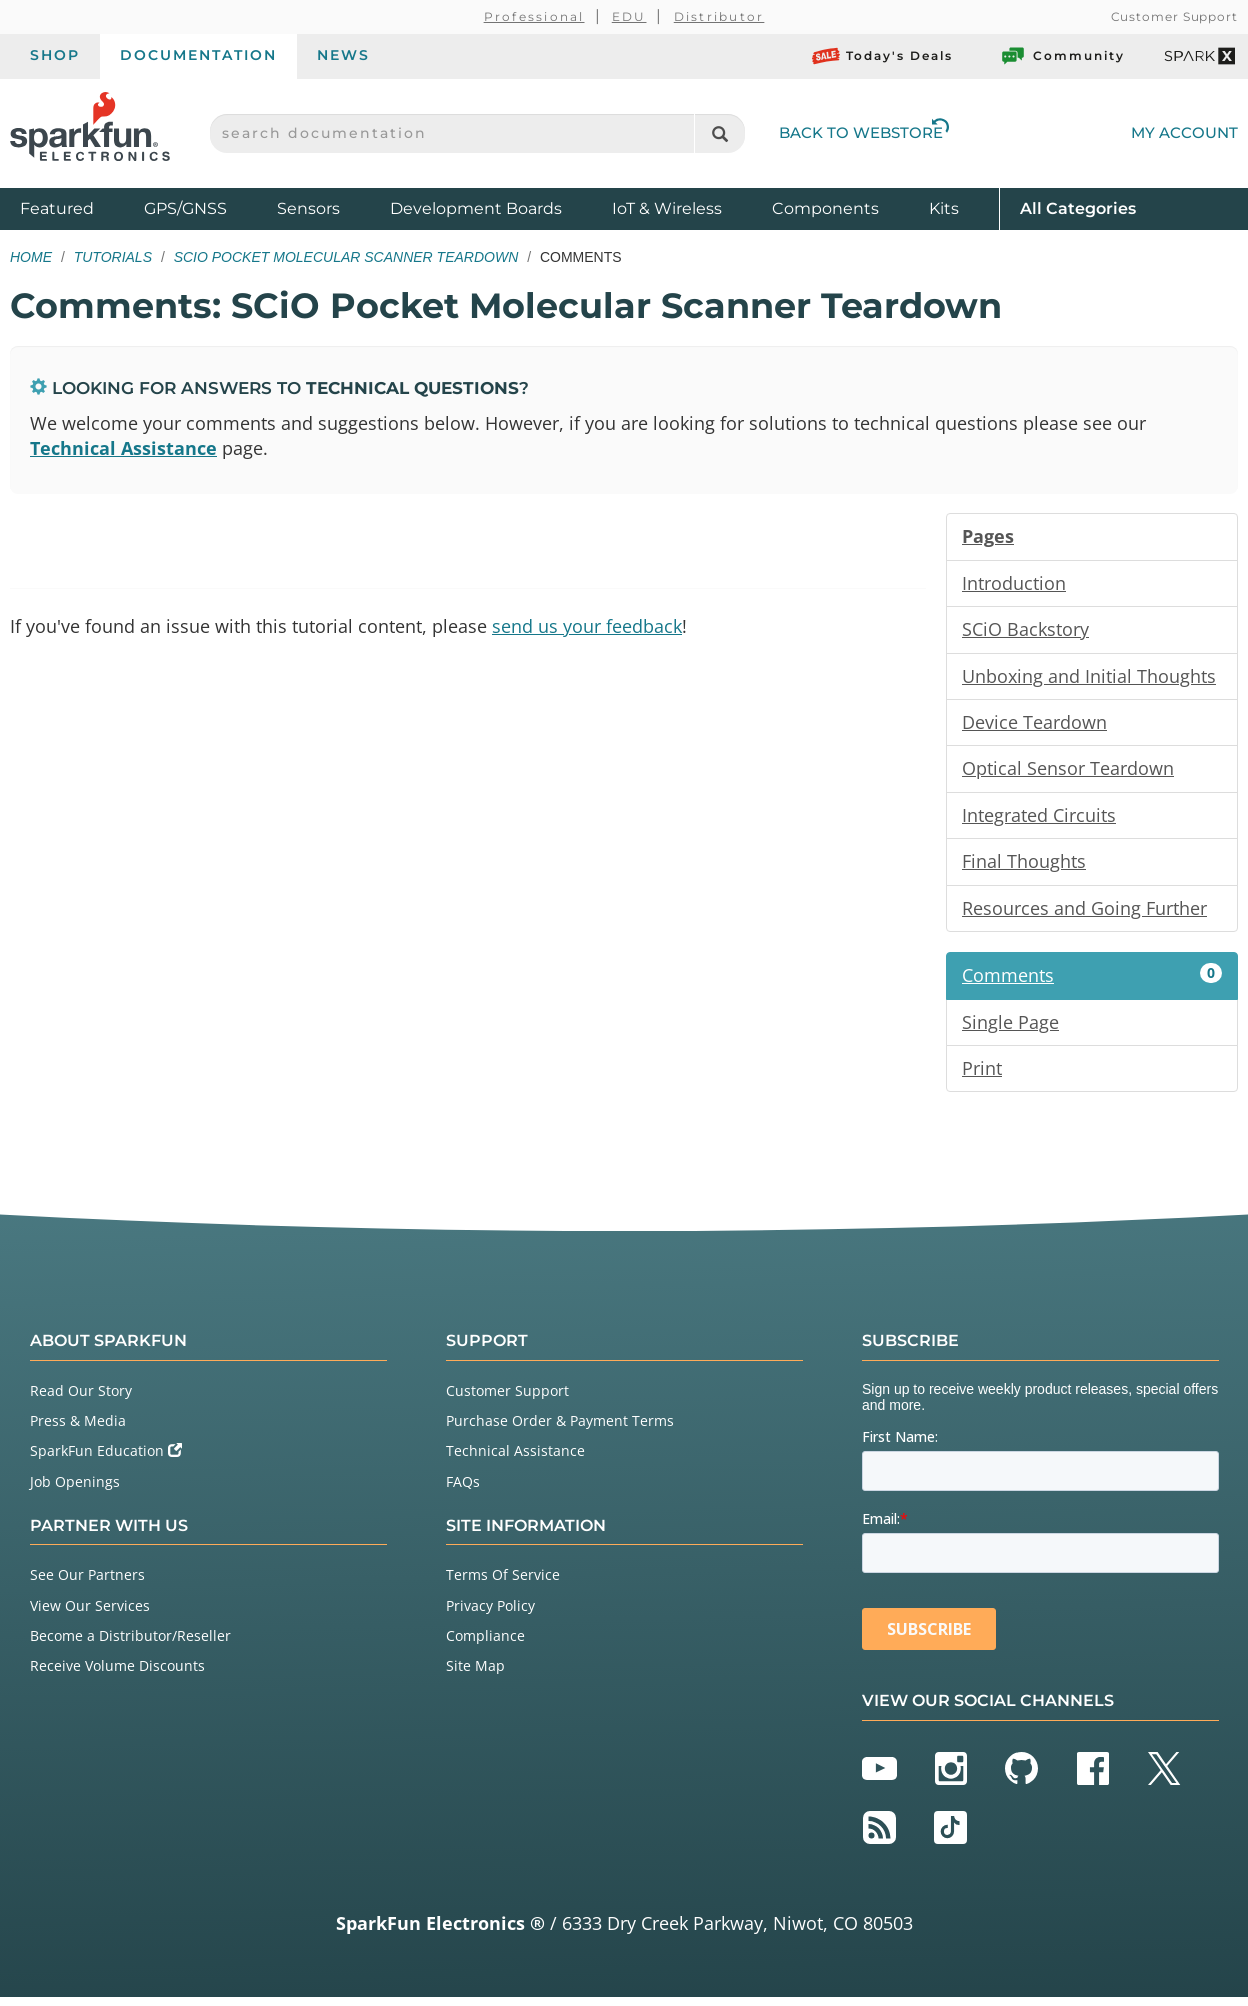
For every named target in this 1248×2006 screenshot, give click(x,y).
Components (825, 208)
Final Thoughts (1024, 867)
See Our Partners (87, 1583)
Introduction (1014, 585)
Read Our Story (81, 1398)
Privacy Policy (490, 1613)
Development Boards (476, 208)
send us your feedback (587, 628)
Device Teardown (1034, 726)
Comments (1092, 982)
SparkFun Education (106, 1459)
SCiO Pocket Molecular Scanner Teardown (346, 257)
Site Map (475, 1674)
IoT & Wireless (667, 208)
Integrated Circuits (1039, 820)
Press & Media (78, 1429)
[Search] (719, 133)
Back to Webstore (864, 132)
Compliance (485, 1643)
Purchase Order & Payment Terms (560, 1429)
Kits (944, 208)
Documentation (198, 55)
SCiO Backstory (1025, 632)
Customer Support (1174, 16)
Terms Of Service (503, 1583)
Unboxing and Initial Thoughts (1089, 679)
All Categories (1078, 207)
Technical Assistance (123, 449)
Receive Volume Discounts (117, 1674)
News (343, 55)
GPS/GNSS (185, 208)
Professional (534, 16)
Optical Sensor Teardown (1068, 773)
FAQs (463, 1489)
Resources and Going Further (1084, 914)
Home (31, 257)
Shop (55, 55)
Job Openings (75, 1489)
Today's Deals (882, 56)
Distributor (719, 16)
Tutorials (113, 257)
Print (982, 1076)
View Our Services (90, 1613)
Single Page (1010, 1029)
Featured (77, 207)
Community (1062, 56)
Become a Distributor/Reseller (130, 1643)
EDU (629, 16)
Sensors (308, 208)
